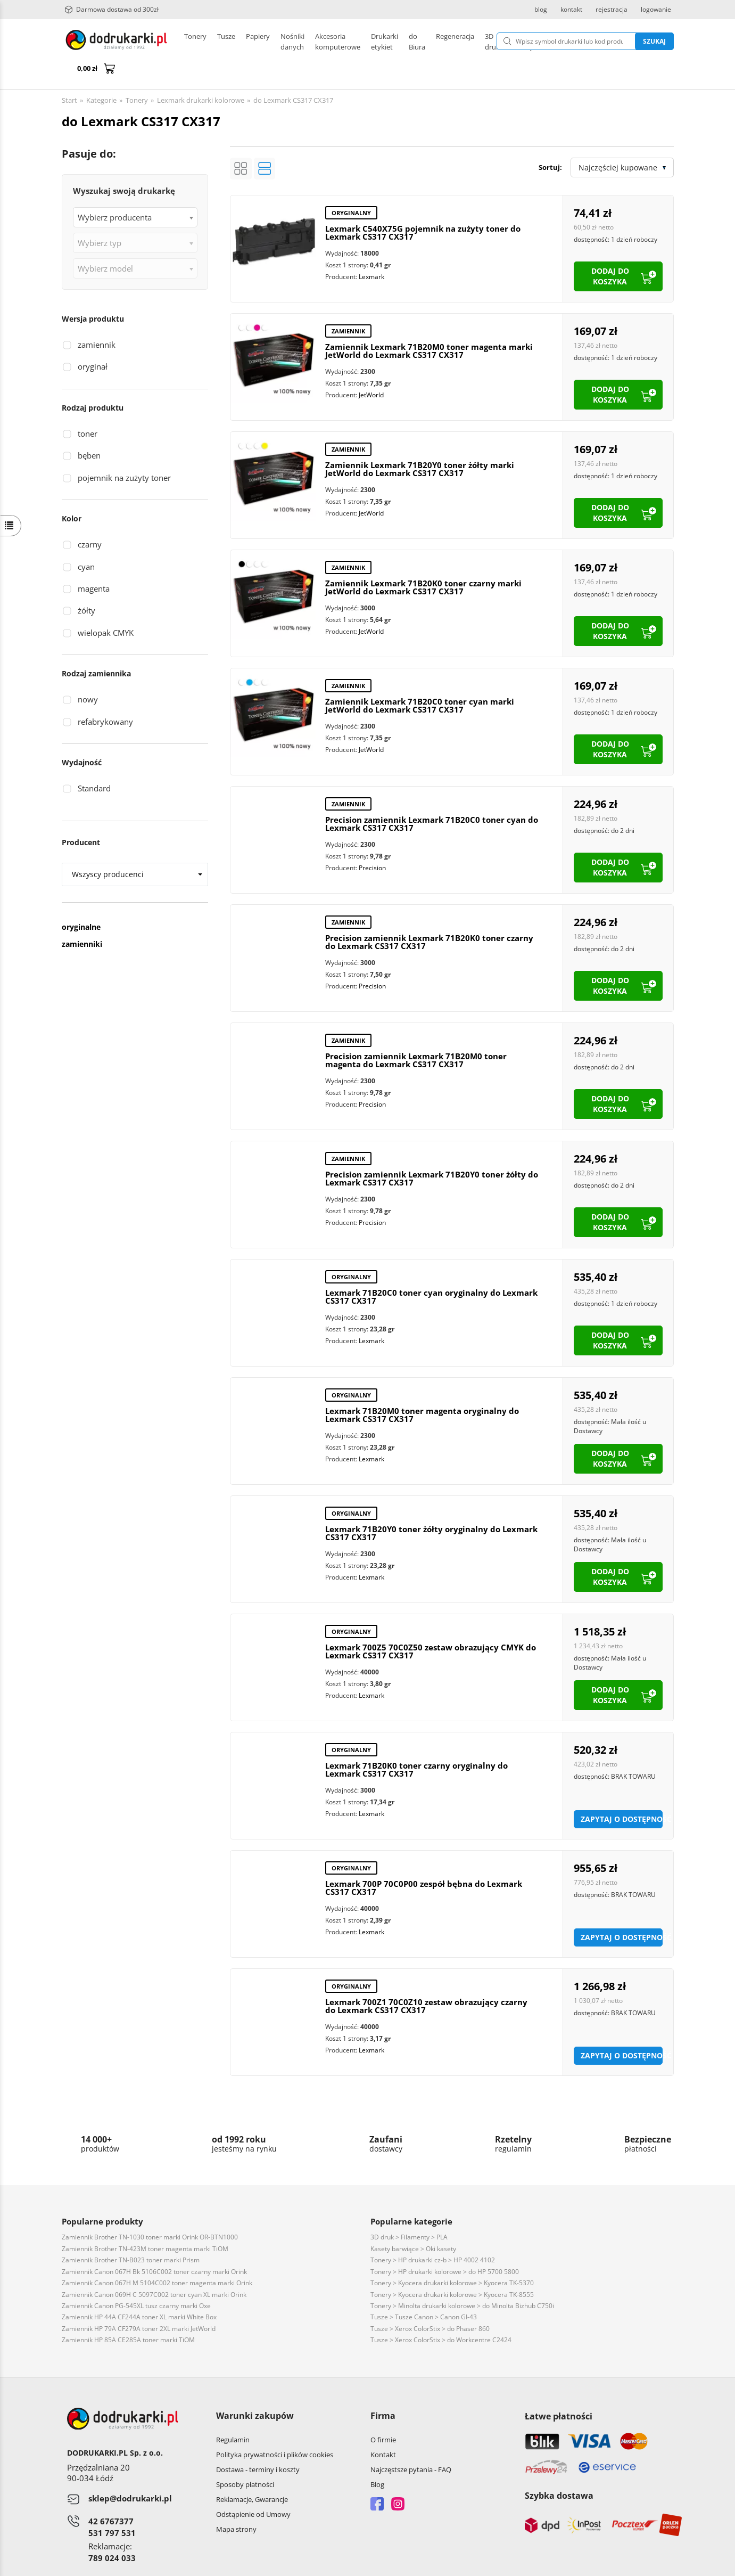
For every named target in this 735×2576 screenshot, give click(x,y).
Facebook (377, 2478)
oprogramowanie (646, 2565)
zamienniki (82, 918)
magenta (94, 563)
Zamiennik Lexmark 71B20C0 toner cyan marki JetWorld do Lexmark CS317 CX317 (419, 679)
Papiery (258, 41)
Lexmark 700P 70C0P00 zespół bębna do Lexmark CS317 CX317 (423, 1862)
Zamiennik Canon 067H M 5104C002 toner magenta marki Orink (157, 2257)
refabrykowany (105, 696)
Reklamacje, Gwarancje (252, 2474)
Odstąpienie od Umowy (253, 2488)
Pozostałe (357, 41)
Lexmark (371, 251)
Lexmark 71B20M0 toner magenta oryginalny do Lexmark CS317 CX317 (422, 1389)
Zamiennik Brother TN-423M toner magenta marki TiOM (145, 2223)
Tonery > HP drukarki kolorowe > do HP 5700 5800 (444, 2246)
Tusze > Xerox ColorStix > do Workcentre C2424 (440, 2314)
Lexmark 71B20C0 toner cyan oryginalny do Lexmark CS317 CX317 (431, 1271)
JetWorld (371, 369)
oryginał (93, 341)
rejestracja (611, 9)
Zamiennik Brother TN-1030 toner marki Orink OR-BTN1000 (150, 2211)
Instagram (397, 2478)
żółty (86, 584)
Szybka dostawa (559, 2470)
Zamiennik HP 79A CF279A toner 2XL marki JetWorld (139, 2303)
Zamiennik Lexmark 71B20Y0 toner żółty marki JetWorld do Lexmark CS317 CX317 (419, 443)
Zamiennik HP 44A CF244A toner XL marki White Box (139, 2291)
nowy (88, 673)
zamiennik (96, 319)
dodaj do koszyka (610, 250)
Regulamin (233, 2414)
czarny (90, 518)
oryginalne (81, 901)
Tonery (195, 41)
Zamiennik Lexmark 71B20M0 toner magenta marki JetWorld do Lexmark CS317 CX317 (429, 325)
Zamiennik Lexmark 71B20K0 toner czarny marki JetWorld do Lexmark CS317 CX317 (423, 561)
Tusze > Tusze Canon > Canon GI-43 (423, 2291)
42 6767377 (111, 2495)
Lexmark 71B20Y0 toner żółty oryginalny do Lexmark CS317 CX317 (431, 1507)
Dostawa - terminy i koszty (258, 2444)
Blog (377, 2459)
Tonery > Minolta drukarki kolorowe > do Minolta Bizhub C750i (462, 2280)
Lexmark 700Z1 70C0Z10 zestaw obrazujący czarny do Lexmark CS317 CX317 (426, 1980)
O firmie (383, 2414)
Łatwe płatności (558, 2391)
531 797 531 (112, 2507)
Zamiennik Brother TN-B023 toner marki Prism (131, 2234)
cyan (86, 541)
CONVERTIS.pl (585, 2565)
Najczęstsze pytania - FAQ (410, 2444)
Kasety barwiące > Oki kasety (413, 2223)
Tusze (226, 41)
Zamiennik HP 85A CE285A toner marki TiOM (128, 2314)
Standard (94, 762)
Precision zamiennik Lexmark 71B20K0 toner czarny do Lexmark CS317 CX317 (429, 916)
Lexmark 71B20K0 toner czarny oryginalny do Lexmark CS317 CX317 (416, 1744)
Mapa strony (236, 2503)
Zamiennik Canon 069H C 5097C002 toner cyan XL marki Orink (154, 2269)
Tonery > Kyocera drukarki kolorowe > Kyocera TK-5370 (452, 2257)
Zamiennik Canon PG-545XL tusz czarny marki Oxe (136, 2280)
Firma (382, 2390)
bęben (89, 429)
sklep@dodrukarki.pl (130, 2472)
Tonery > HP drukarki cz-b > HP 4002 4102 (432, 2234)
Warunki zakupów (255, 2390)
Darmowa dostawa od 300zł (111, 9)
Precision (372, 842)
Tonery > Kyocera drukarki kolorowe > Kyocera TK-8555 (452, 2269)
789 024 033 (112, 2532)
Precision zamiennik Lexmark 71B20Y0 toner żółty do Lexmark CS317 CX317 (431, 1152)
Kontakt (383, 2429)
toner (87, 408)
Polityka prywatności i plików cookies (274, 2429)
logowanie (656, 9)
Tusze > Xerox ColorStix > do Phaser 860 (430, 2303)
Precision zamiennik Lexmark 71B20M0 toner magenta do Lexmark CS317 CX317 (416, 1034)
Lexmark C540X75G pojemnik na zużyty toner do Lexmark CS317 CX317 (423, 207)
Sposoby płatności (245, 2459)
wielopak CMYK (106, 607)
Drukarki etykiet (305, 41)
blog (540, 9)
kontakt (571, 9)
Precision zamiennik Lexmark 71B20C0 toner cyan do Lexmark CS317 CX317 (431, 798)
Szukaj (600, 41)
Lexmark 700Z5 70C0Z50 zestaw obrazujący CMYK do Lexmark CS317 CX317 (430, 1625)
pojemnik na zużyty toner (124, 452)
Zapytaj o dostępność (622, 1793)
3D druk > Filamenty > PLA (409, 2211)
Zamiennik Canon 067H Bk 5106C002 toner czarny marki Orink (154, 2246)
